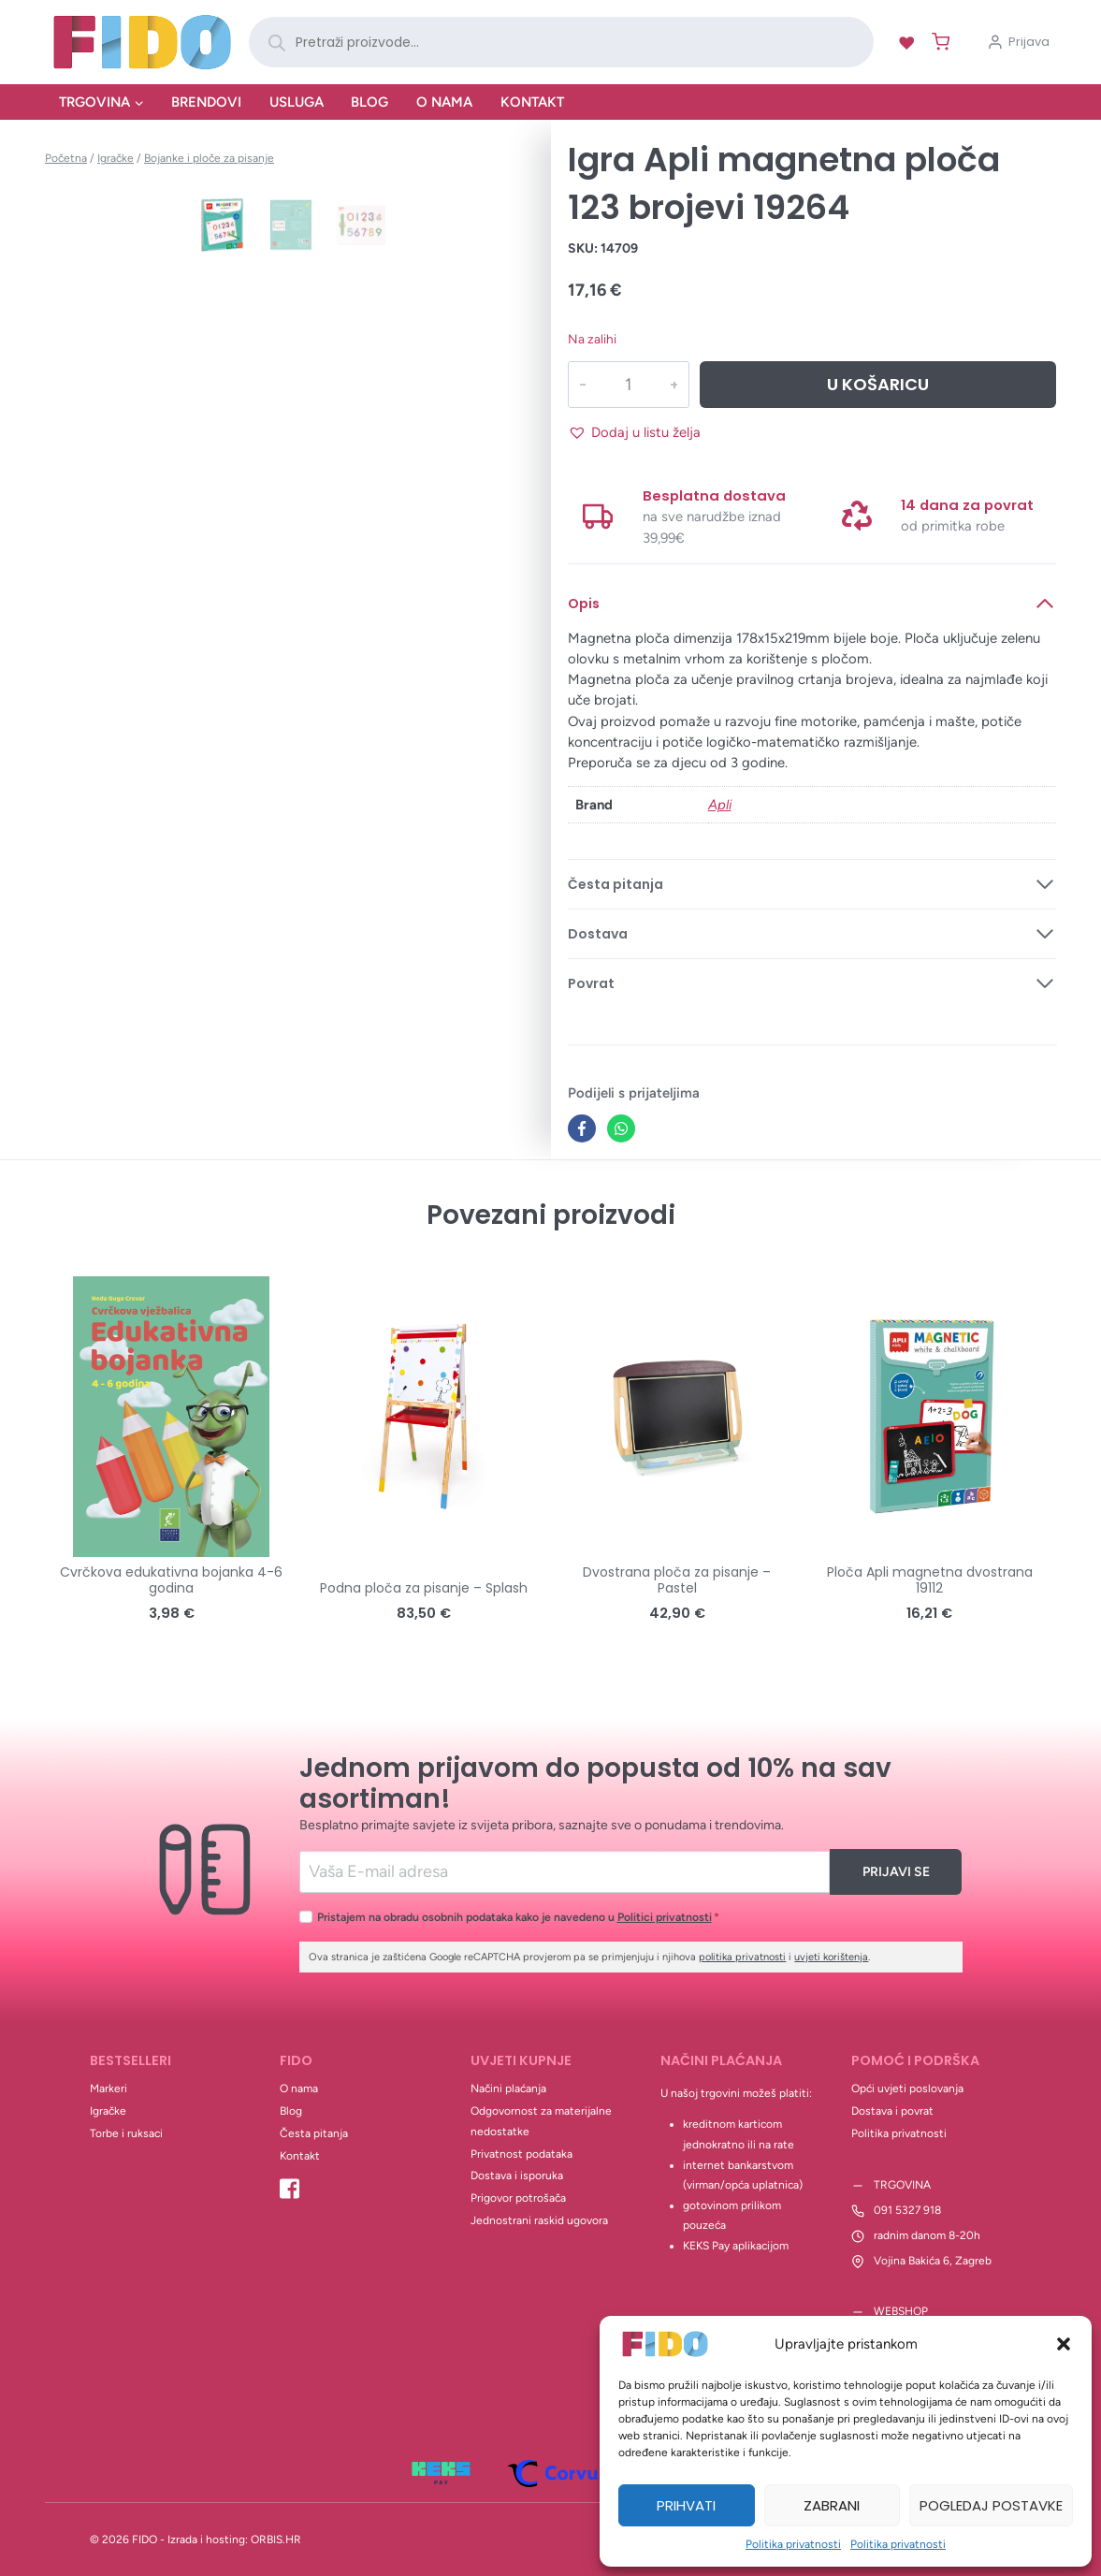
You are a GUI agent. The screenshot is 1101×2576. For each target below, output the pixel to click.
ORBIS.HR (276, 2539)
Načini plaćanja (508, 2088)
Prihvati (686, 2505)
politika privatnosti (742, 1957)
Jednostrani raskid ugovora (539, 2220)
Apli (720, 804)
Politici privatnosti (664, 1917)
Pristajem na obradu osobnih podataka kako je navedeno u (518, 1917)
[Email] (564, 1872)
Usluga (296, 102)
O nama (444, 102)
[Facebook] (582, 1128)
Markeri (108, 2088)
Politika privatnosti (793, 2544)
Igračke (108, 2111)
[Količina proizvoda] (628, 384)
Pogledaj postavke (991, 2505)
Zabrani (832, 2505)
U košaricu (878, 384)
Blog (369, 102)
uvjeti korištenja (831, 1957)
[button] (1063, 2344)
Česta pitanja (314, 2133)
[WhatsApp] (621, 1128)
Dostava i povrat (892, 2111)
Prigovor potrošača (518, 2198)
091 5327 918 (907, 2210)
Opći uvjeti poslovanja (907, 2088)
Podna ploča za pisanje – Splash (424, 1588)
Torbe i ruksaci (126, 2133)
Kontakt (532, 102)
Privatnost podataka (521, 2154)
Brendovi (206, 102)
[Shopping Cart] (936, 42)
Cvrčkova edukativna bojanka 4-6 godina (171, 1580)
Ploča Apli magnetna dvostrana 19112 (930, 1580)
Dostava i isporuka (517, 2175)
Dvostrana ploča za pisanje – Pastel (677, 1580)
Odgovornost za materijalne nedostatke (541, 2121)
